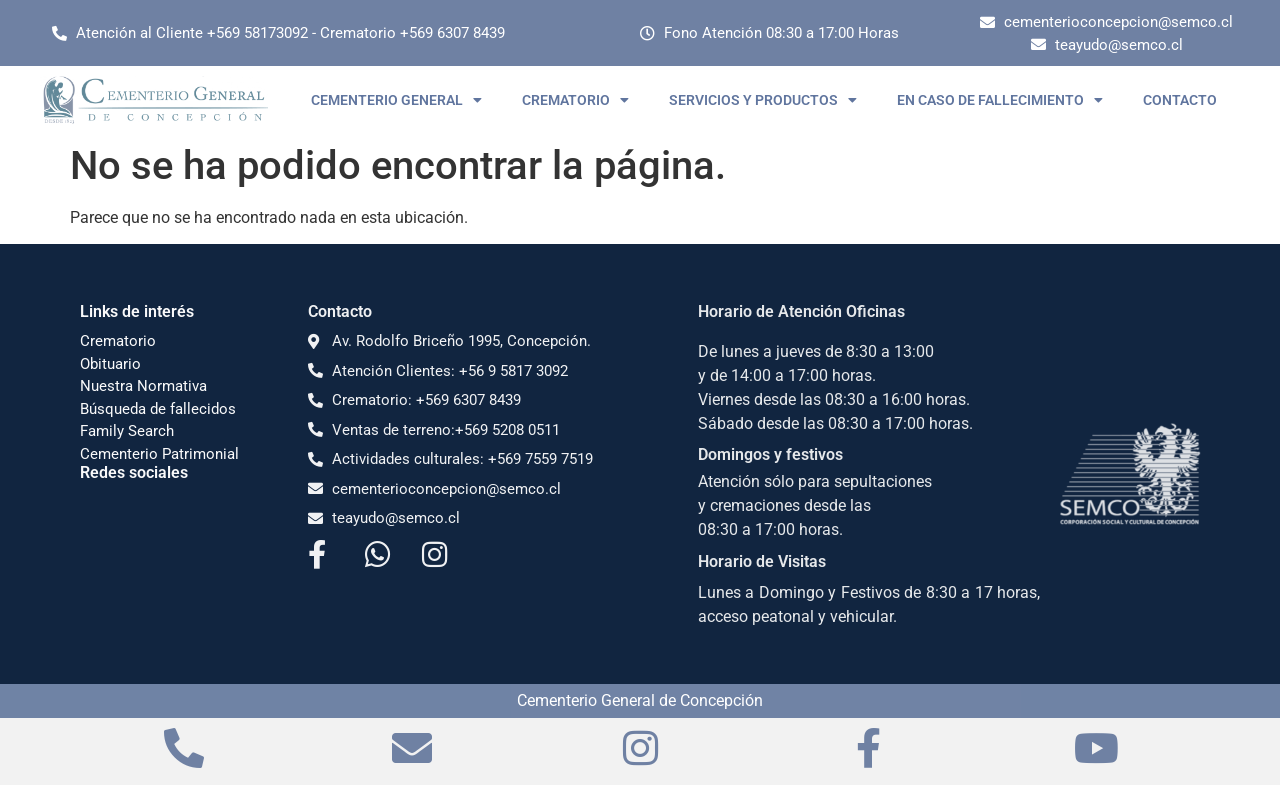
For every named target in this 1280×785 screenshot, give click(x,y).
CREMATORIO (575, 100)
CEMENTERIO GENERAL (396, 100)
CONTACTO (1180, 100)
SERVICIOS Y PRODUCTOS (763, 100)
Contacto (340, 311)
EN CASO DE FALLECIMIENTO (1000, 100)
